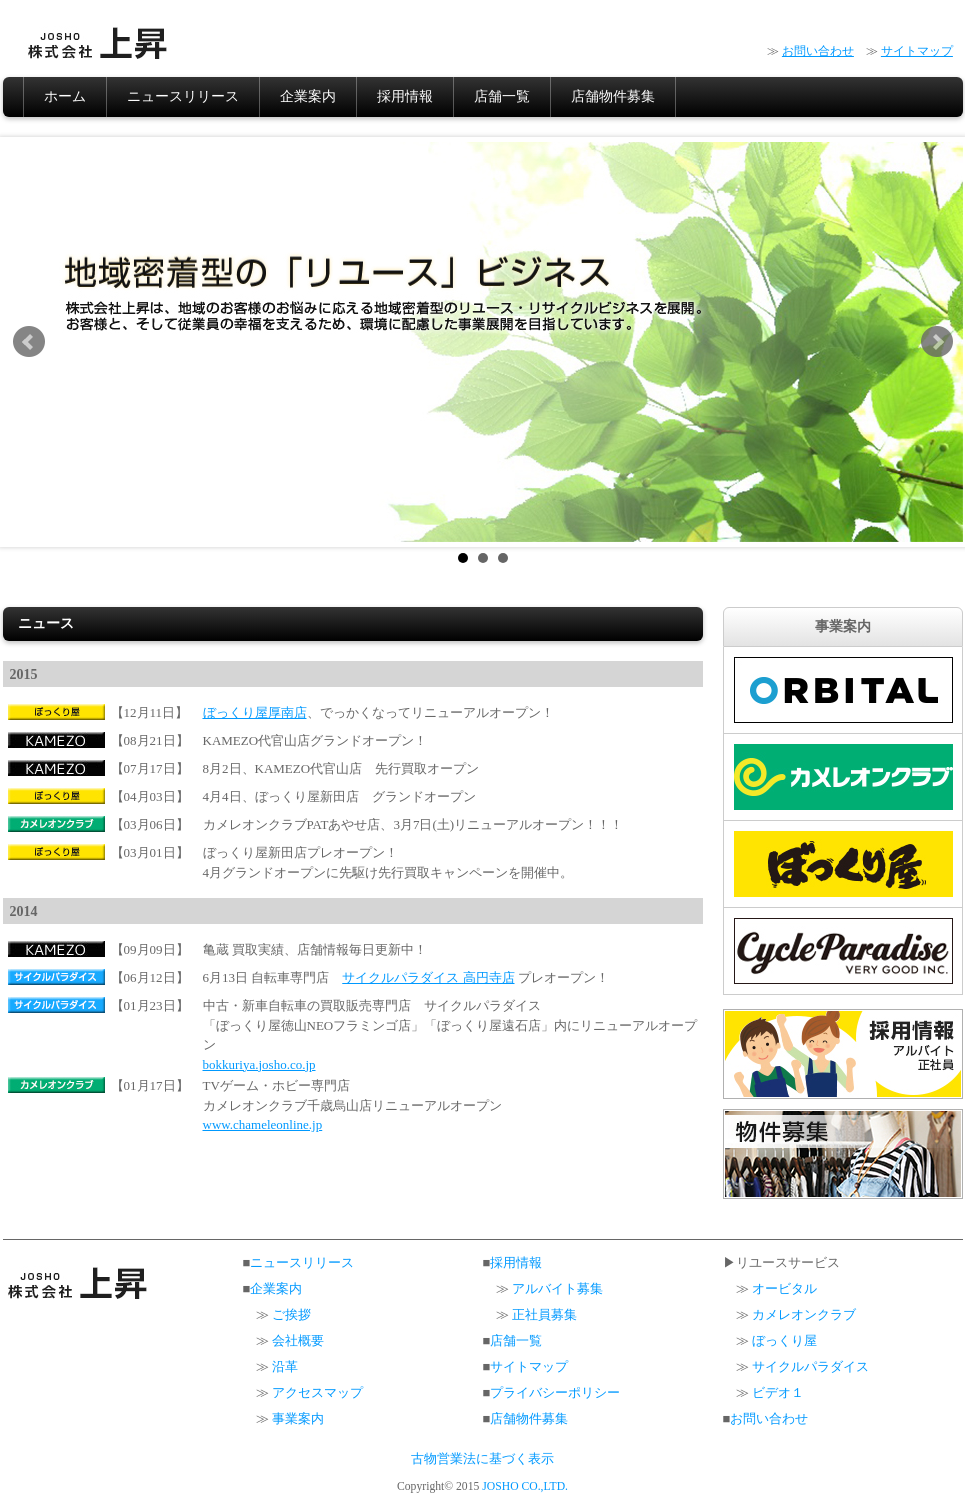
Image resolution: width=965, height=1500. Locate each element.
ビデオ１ (778, 1392)
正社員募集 (544, 1314)
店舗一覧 (502, 96)
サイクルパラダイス (810, 1366)
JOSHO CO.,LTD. (525, 1486)
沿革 (285, 1366)
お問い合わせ (818, 51)
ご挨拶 (291, 1314)
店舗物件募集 (613, 96)
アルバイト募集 (557, 1288)
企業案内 (308, 96)
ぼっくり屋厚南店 (255, 712)
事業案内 (298, 1418)
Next (937, 342)
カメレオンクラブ (804, 1314)
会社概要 (298, 1340)
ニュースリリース (183, 96)
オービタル (784, 1288)
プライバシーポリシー (555, 1392)
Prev (29, 342)
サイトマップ (917, 51)
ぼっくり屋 (784, 1340)
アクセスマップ (317, 1392)
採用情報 (405, 96)
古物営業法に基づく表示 (482, 1459)
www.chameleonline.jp (263, 1124)
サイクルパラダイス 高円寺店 (428, 977)
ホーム (65, 96)
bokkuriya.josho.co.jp (259, 1064)
